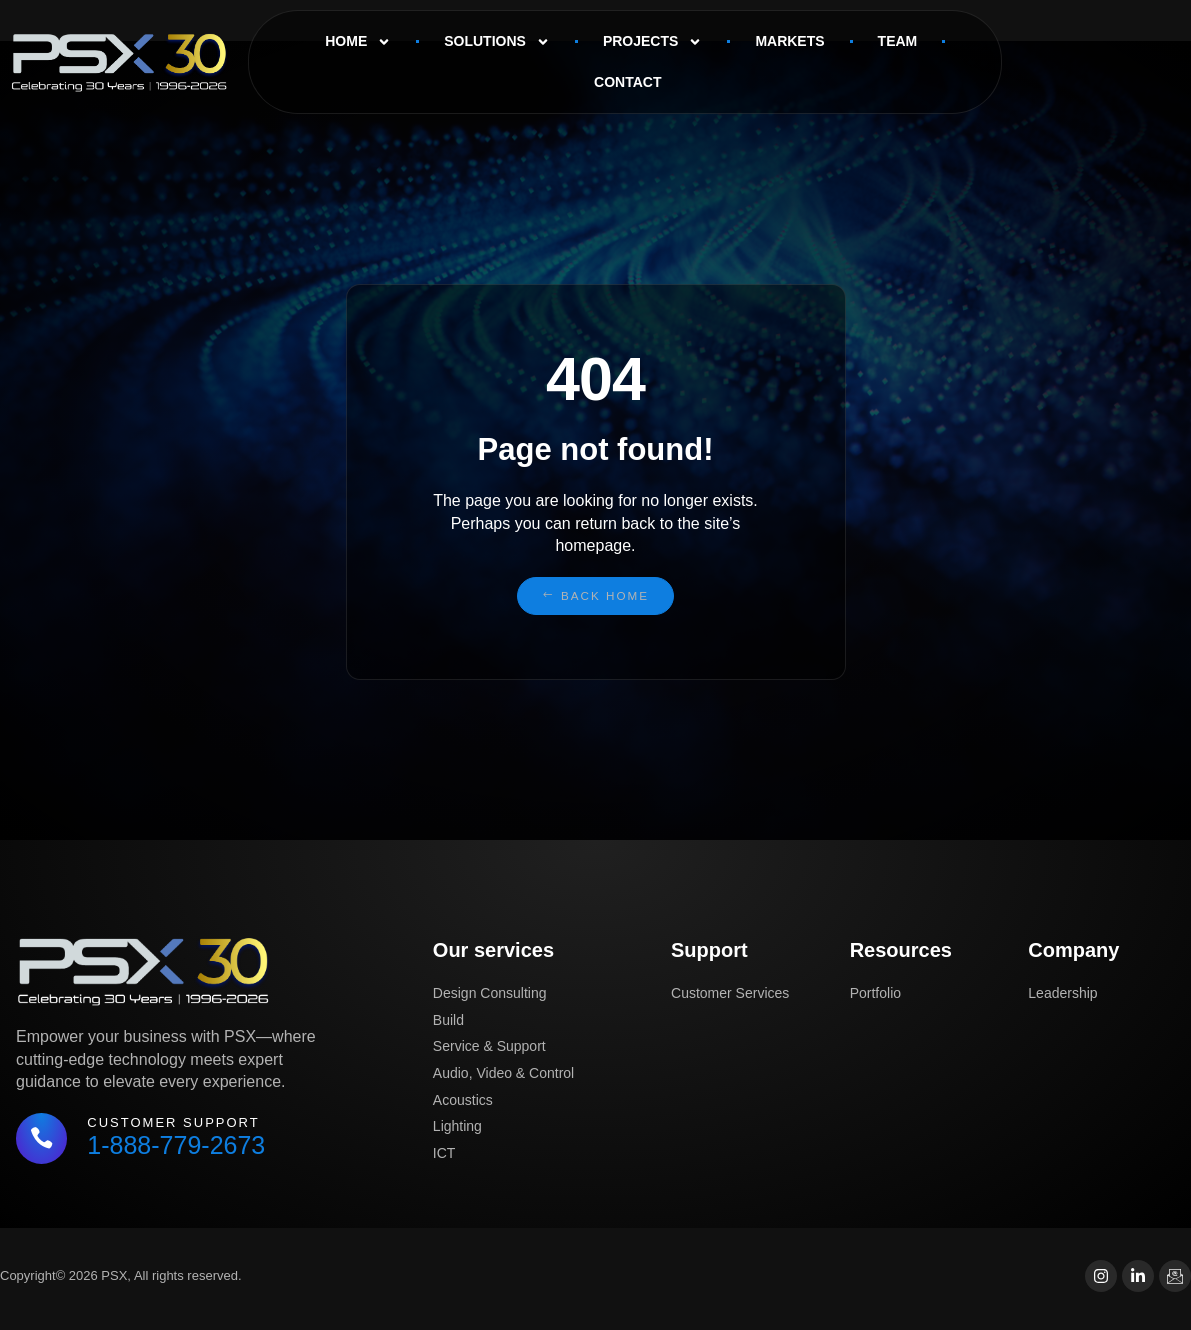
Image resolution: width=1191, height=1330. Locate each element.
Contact (627, 82)
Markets (789, 41)
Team (898, 41)
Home (358, 42)
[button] (595, 596)
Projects (652, 42)
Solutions (497, 42)
